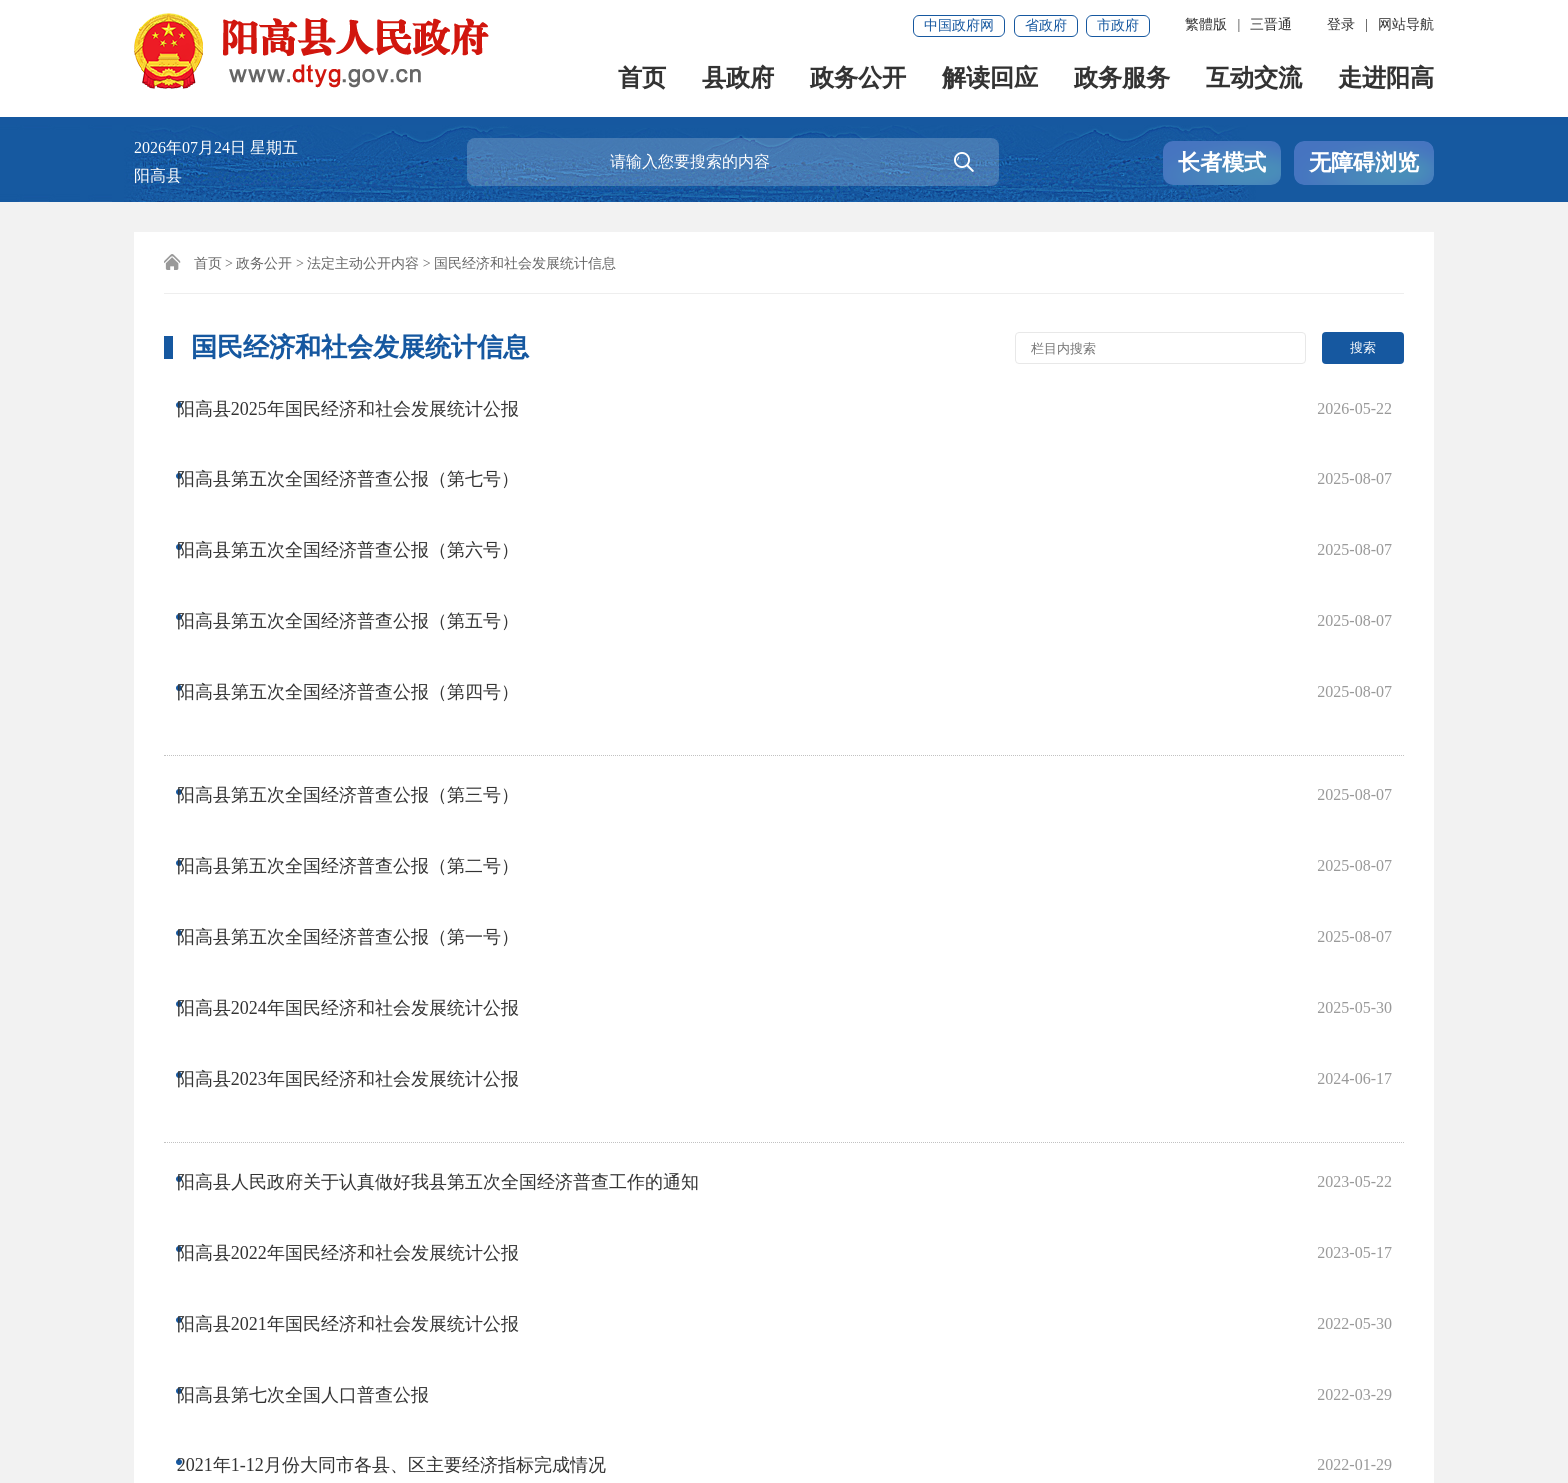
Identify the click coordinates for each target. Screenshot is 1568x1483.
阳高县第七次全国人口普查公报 (321, 991)
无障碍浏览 (1364, 162)
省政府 (1046, 25)
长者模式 (1222, 162)
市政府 (1118, 25)
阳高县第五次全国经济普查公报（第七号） (366, 445)
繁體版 (1206, 24)
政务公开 (858, 81)
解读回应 (990, 81)
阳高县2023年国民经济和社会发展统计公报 (366, 798)
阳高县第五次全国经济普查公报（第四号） (366, 565)
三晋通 (1271, 24)
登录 (1341, 24)
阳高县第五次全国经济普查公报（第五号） (366, 525)
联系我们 (271, 1341)
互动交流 (1254, 81)
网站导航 (1406, 24)
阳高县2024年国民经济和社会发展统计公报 (366, 758)
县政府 (738, 81)
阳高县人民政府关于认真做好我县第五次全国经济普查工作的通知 (456, 871)
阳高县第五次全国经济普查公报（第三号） (366, 638)
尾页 (810, 1127)
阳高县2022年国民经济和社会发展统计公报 (366, 911)
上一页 (561, 1127)
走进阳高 (1386, 81)
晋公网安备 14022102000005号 (812, 1409)
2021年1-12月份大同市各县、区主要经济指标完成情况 (409, 1031)
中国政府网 (959, 25)
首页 (642, 81)
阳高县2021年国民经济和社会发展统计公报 (366, 951)
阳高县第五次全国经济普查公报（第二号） (366, 678)
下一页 (741, 1127)
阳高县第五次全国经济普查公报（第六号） (366, 485)
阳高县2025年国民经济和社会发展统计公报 (366, 405)
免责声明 (176, 1341)
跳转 (1070, 1127)
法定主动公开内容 (363, 263)
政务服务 (1122, 81)
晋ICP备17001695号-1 (404, 1409)
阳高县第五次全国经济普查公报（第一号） (366, 718)
